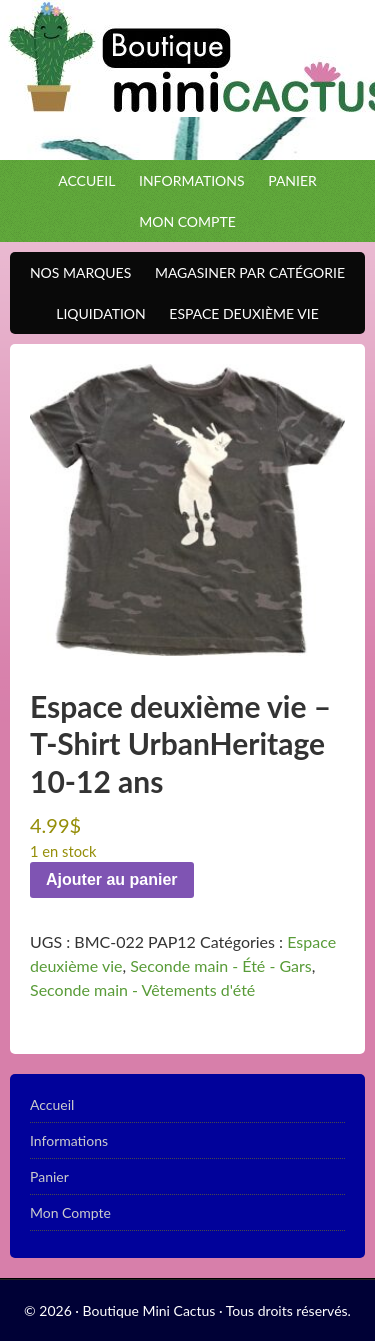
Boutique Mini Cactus (187, 80)
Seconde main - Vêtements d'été (142, 989)
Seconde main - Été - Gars (221, 965)
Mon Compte (187, 221)
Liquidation (95, 313)
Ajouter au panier (112, 879)
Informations (192, 180)
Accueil (86, 180)
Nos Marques (75, 272)
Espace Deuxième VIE (238, 313)
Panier (292, 180)
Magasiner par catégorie (245, 272)
